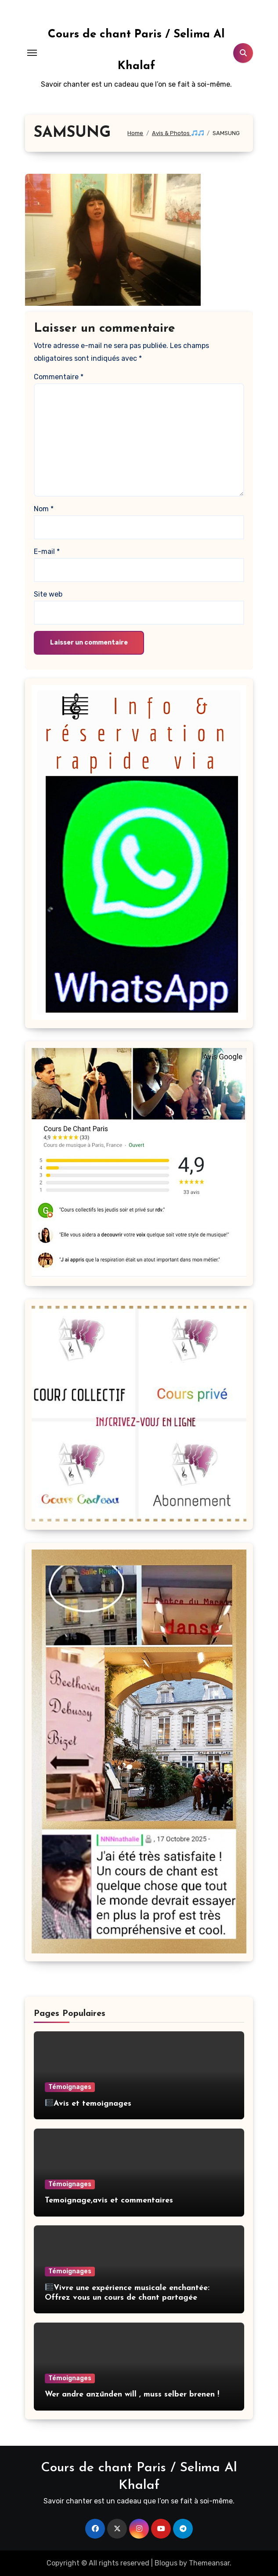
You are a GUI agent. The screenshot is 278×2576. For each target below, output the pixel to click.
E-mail (47, 551)
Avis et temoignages (88, 2104)
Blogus (166, 2563)
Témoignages (69, 2087)
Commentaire (58, 377)
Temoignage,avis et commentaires (109, 2200)
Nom (44, 509)
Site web (48, 594)
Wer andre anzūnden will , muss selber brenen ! (132, 2394)
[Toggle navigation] (32, 53)
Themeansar (209, 2563)
